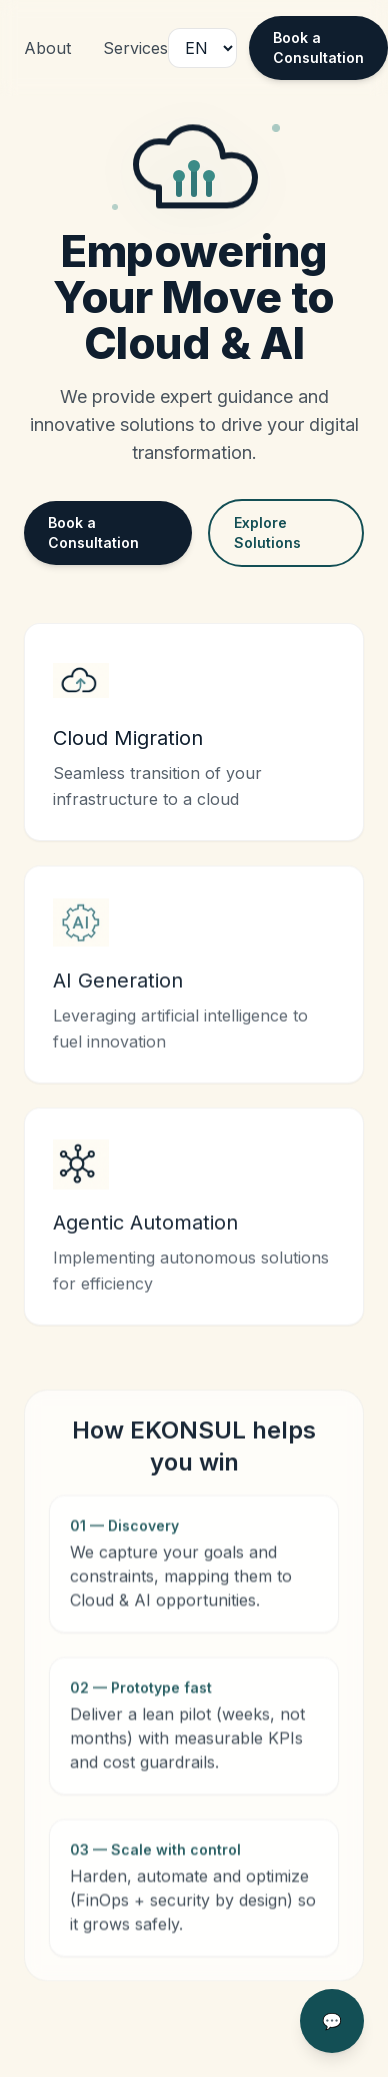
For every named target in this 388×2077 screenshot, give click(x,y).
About (47, 48)
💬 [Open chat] (332, 2021)
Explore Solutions (267, 532)
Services (135, 48)
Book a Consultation (318, 47)
